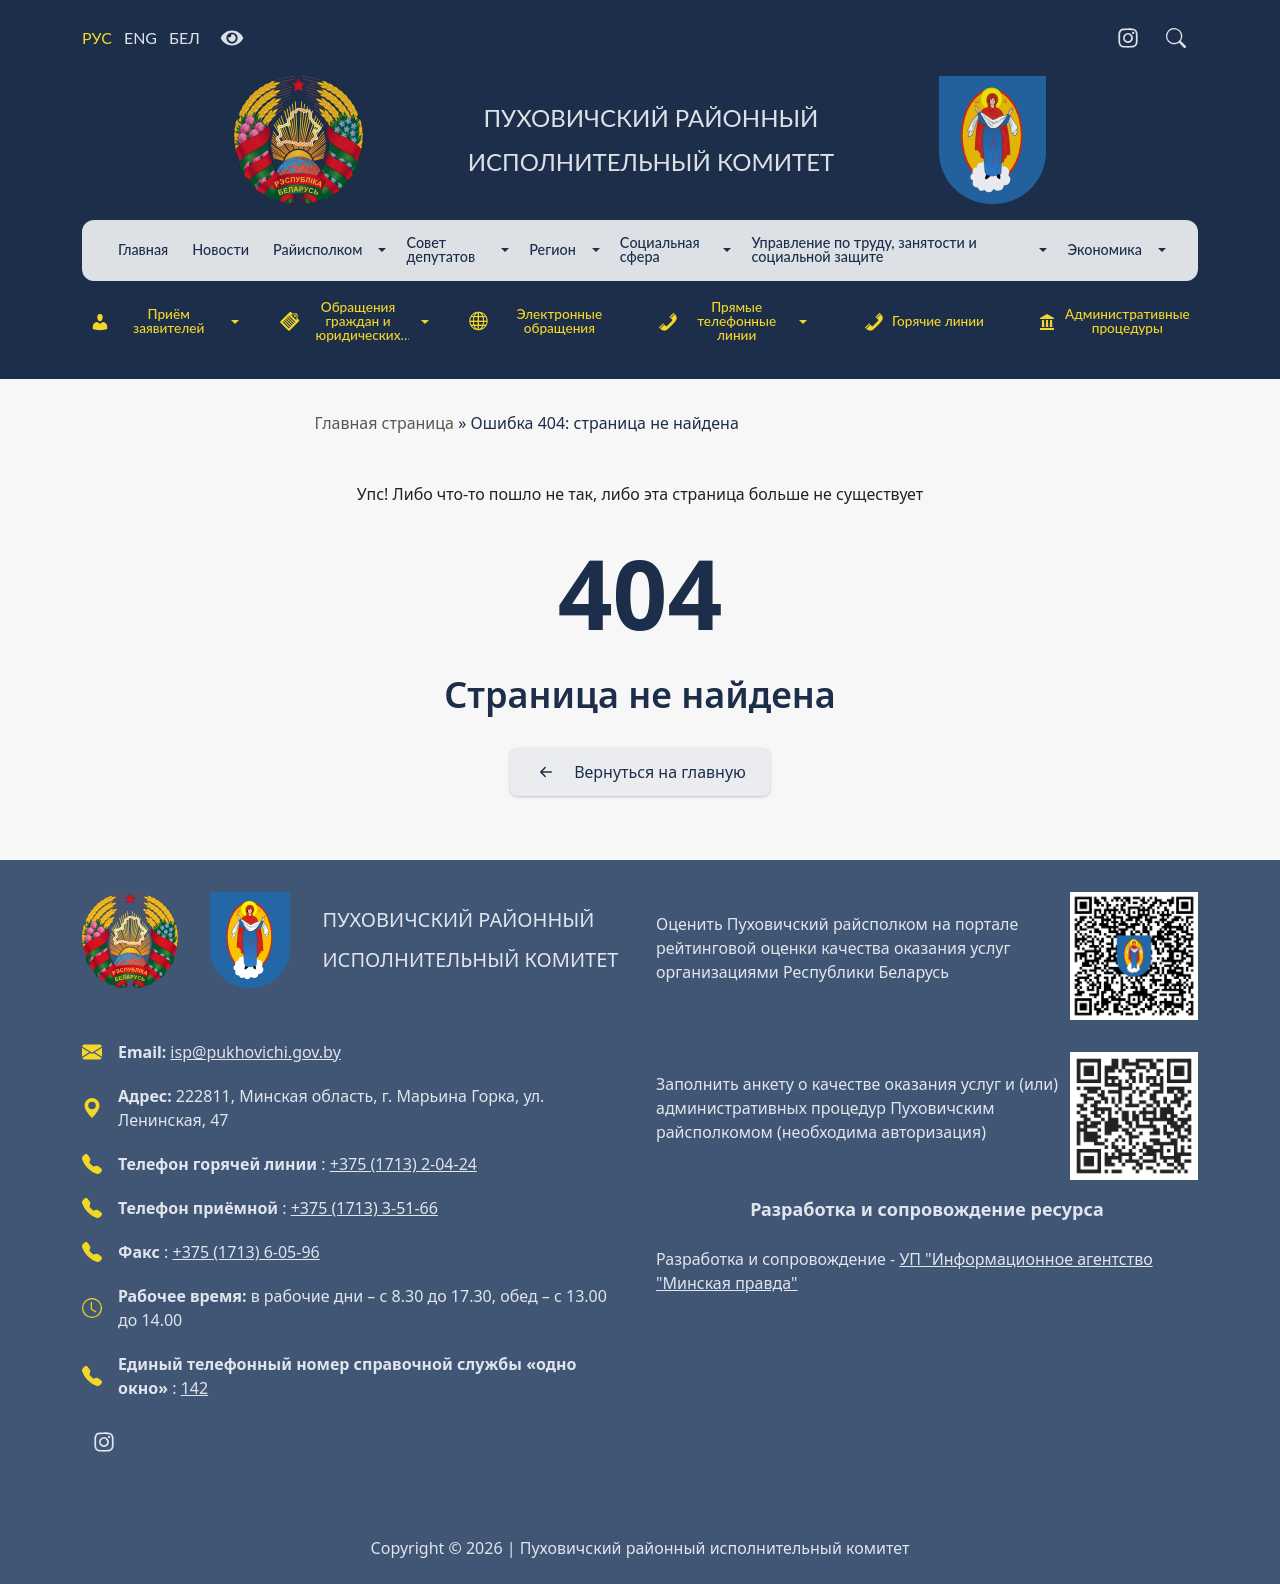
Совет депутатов (440, 249)
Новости (220, 249)
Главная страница (385, 423)
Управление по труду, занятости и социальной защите (863, 249)
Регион (552, 249)
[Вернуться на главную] (640, 772)
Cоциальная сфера (660, 249)
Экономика (1104, 249)
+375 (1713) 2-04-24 (403, 1164)
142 (194, 1388)
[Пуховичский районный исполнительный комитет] (640, 140)
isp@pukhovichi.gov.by (255, 1052)
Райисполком (317, 249)
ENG (140, 37)
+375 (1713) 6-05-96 (246, 1252)
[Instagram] (1128, 38)
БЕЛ (184, 37)
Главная (143, 249)
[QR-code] (1134, 956)
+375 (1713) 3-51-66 (364, 1208)
